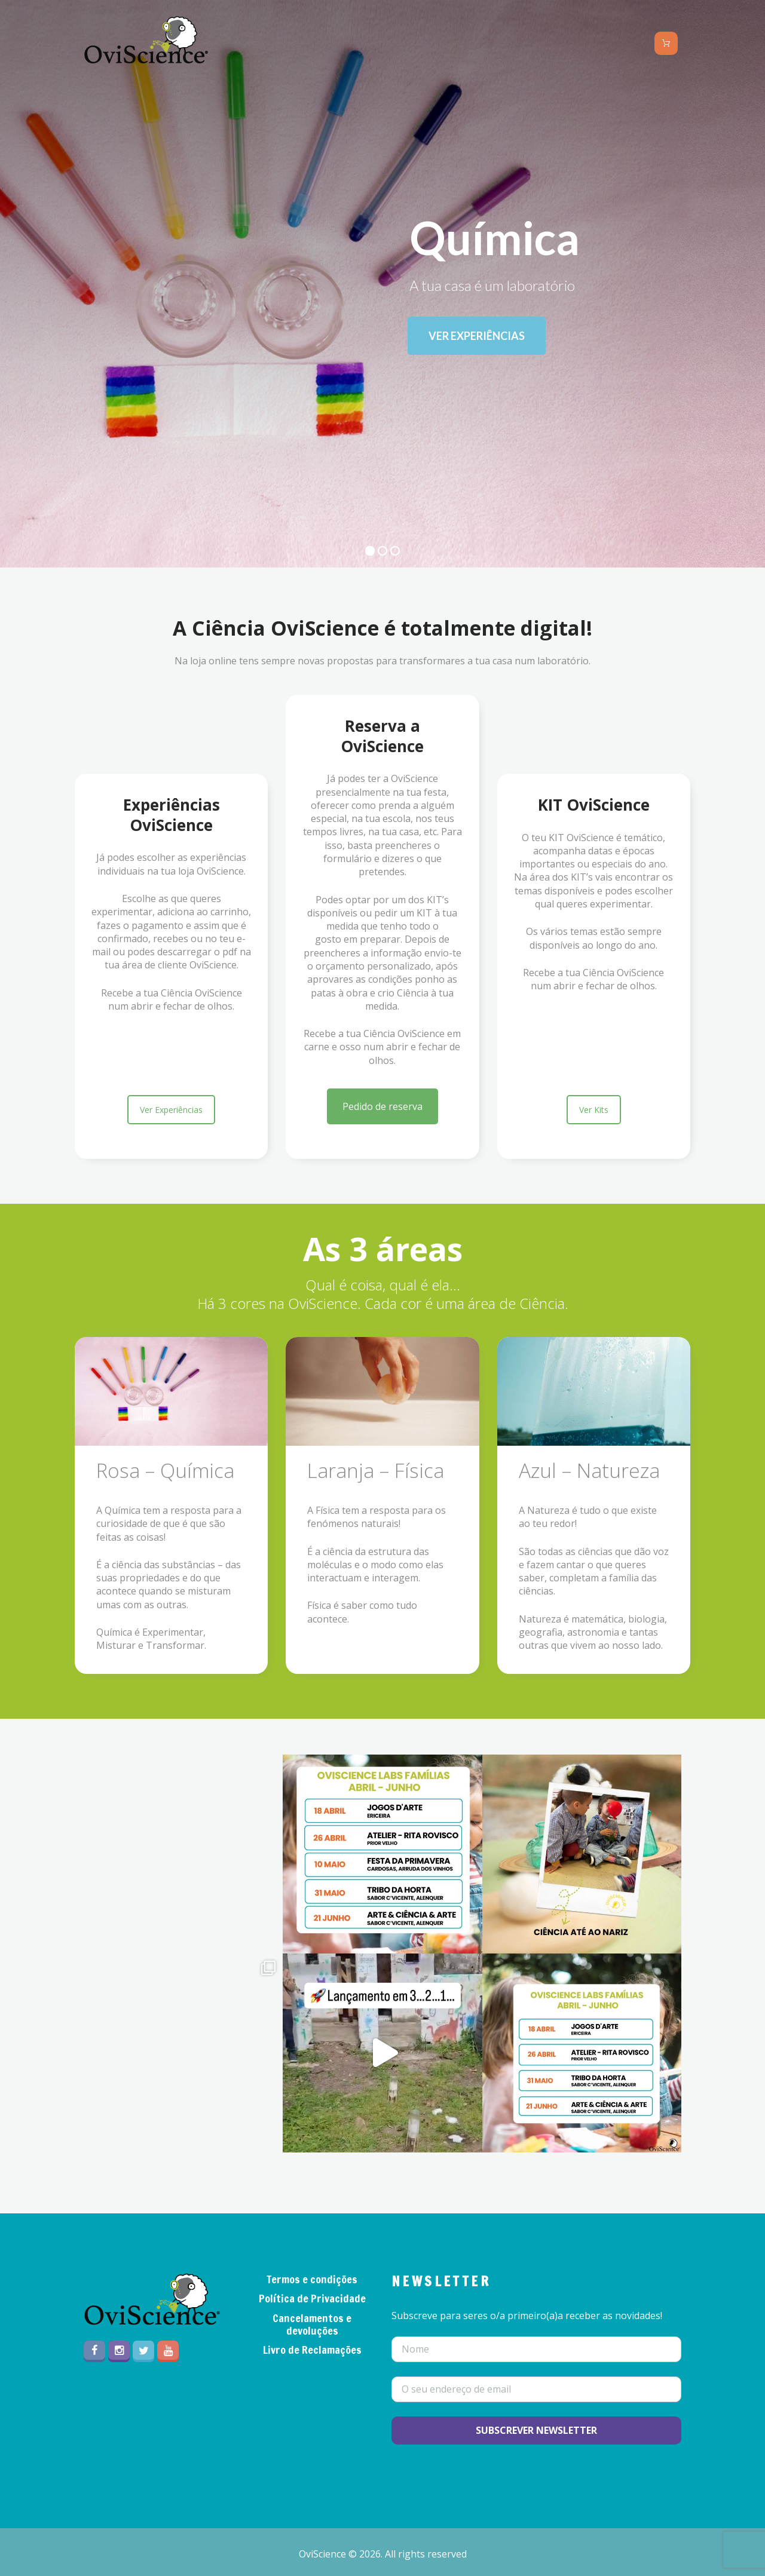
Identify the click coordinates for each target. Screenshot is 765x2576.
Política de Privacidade (312, 2298)
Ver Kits (593, 1109)
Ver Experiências (171, 1109)
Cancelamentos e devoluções (312, 2324)
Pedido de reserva (382, 1106)
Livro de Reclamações (312, 2349)
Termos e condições (312, 2279)
